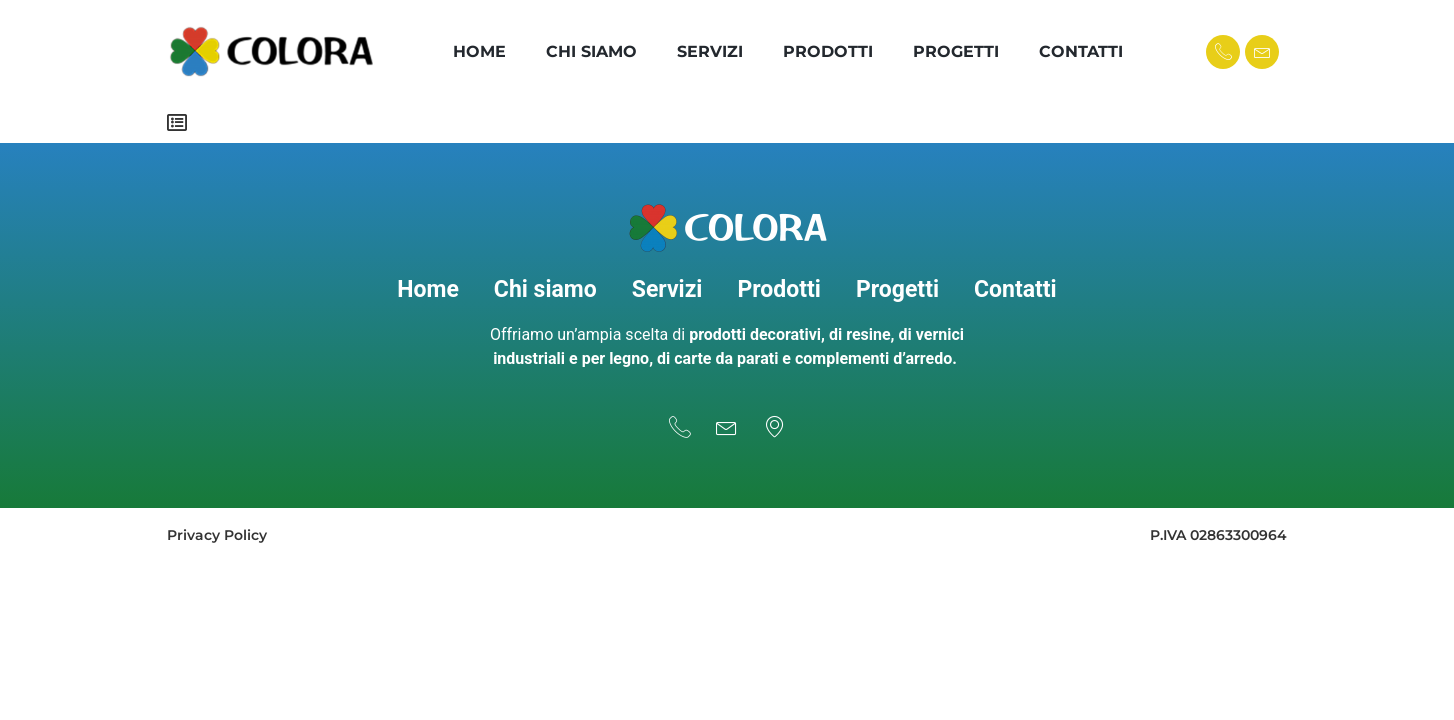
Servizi (710, 51)
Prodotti (828, 51)
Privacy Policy (217, 526)
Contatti (1081, 51)
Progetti (956, 51)
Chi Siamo (591, 51)
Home (479, 51)
